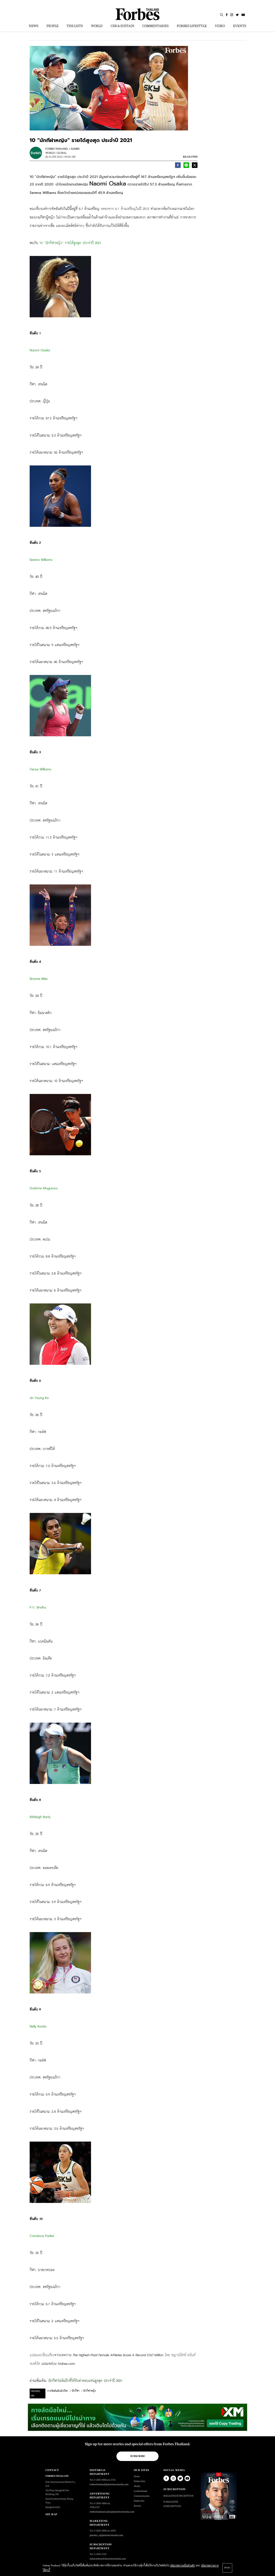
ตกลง (227, 2568)
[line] (186, 166)
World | (50, 152)
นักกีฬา (75, 2391)
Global (61, 152)
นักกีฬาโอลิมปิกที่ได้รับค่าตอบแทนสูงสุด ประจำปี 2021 (85, 2380)
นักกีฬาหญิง (89, 2391)
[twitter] (194, 166)
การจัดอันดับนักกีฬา (57, 2391)
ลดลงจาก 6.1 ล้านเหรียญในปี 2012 (125, 209)
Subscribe (137, 2456)
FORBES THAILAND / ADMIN (62, 148)
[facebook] (178, 166)
